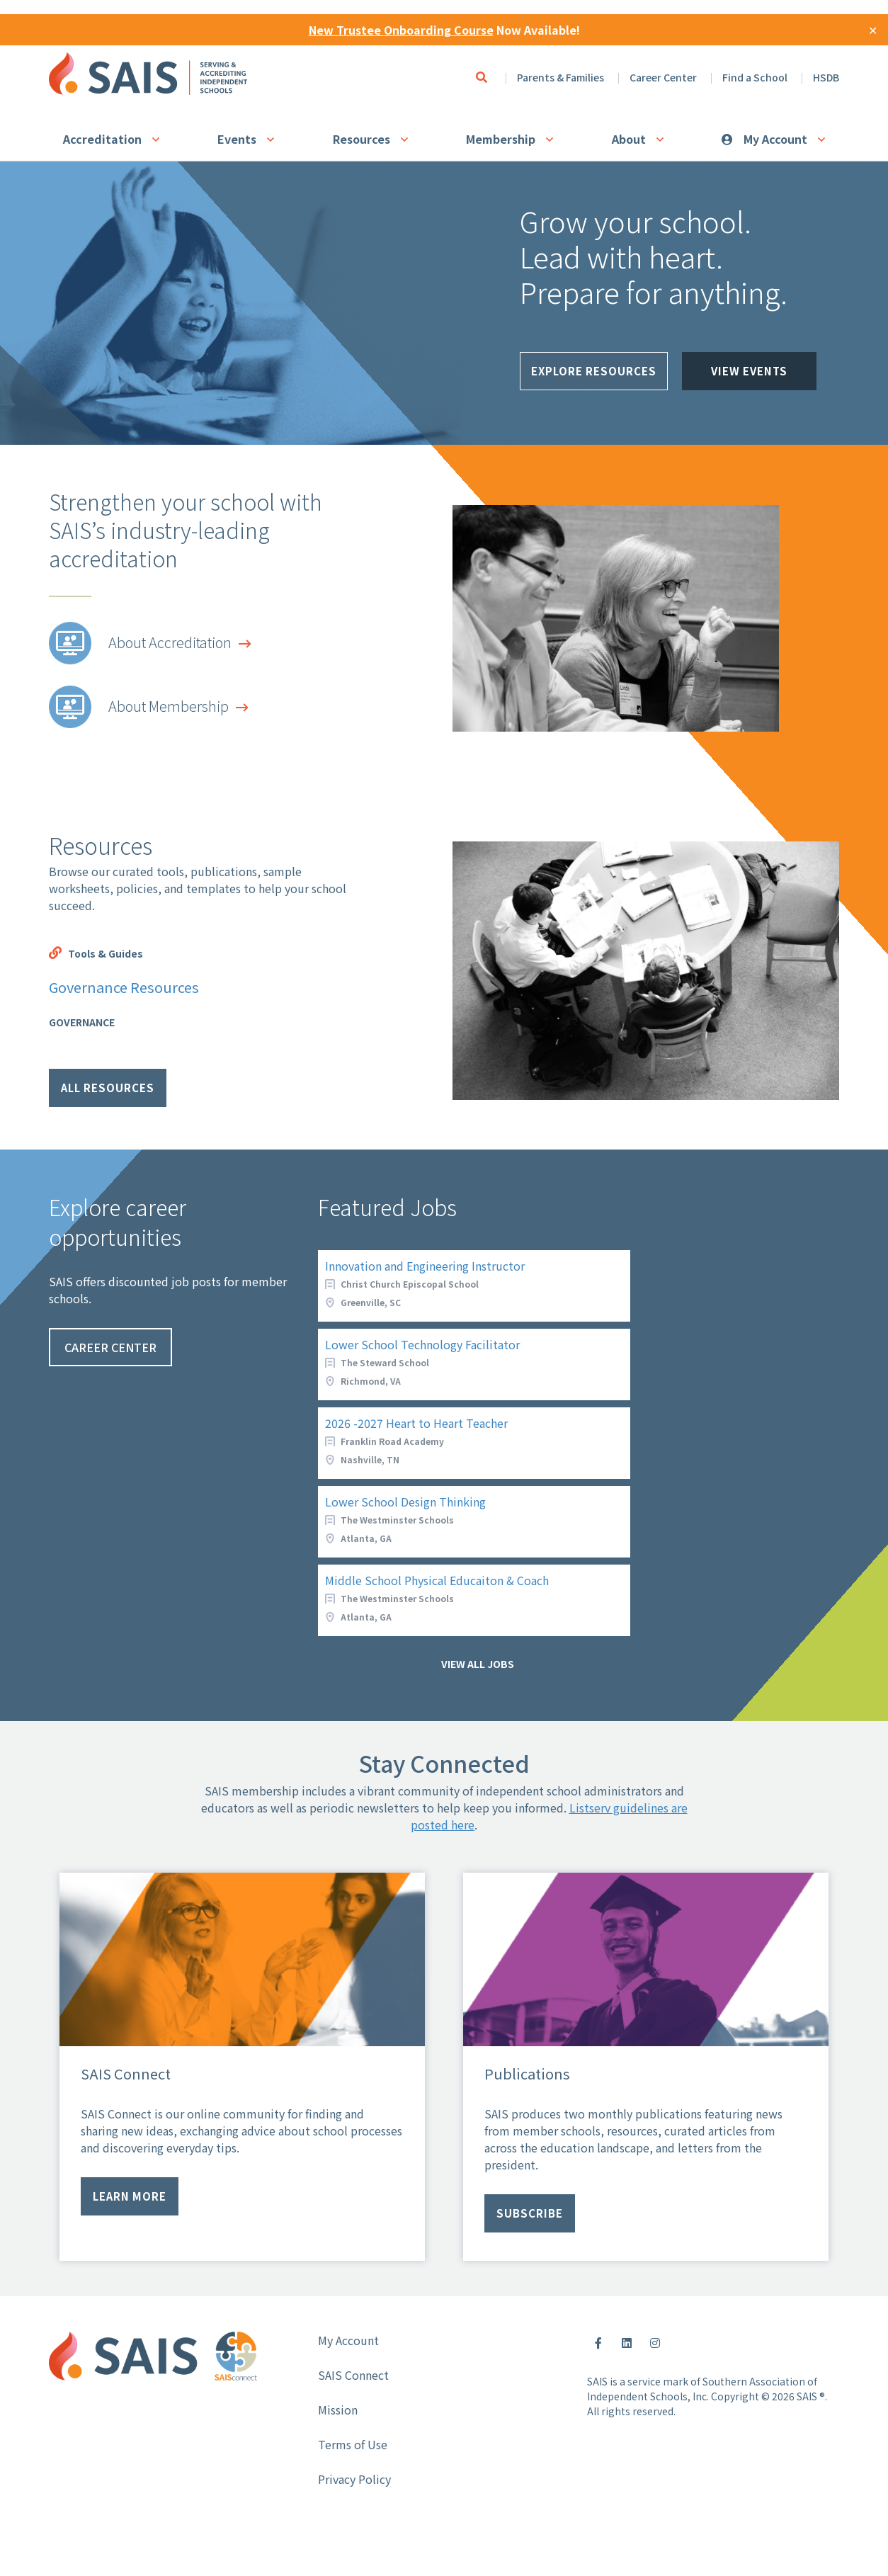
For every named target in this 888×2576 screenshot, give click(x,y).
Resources (361, 138)
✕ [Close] (872, 29)
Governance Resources (124, 987)
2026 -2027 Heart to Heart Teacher (416, 1422)
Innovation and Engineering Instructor (425, 1265)
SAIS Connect (353, 2374)
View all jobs (477, 1664)
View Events (749, 377)
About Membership (168, 706)
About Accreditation (170, 642)
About (629, 138)
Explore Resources (593, 377)
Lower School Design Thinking (405, 1501)
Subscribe (529, 2213)
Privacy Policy (354, 2478)
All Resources (107, 1087)
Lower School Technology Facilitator (422, 1344)
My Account (775, 138)
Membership (500, 138)
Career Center (663, 77)
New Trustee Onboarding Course (401, 29)
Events (236, 138)
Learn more (129, 2196)
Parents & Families (560, 77)
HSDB (826, 77)
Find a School (754, 77)
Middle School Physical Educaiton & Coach (437, 1580)
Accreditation (102, 138)
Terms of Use (352, 2444)
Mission (338, 2409)
